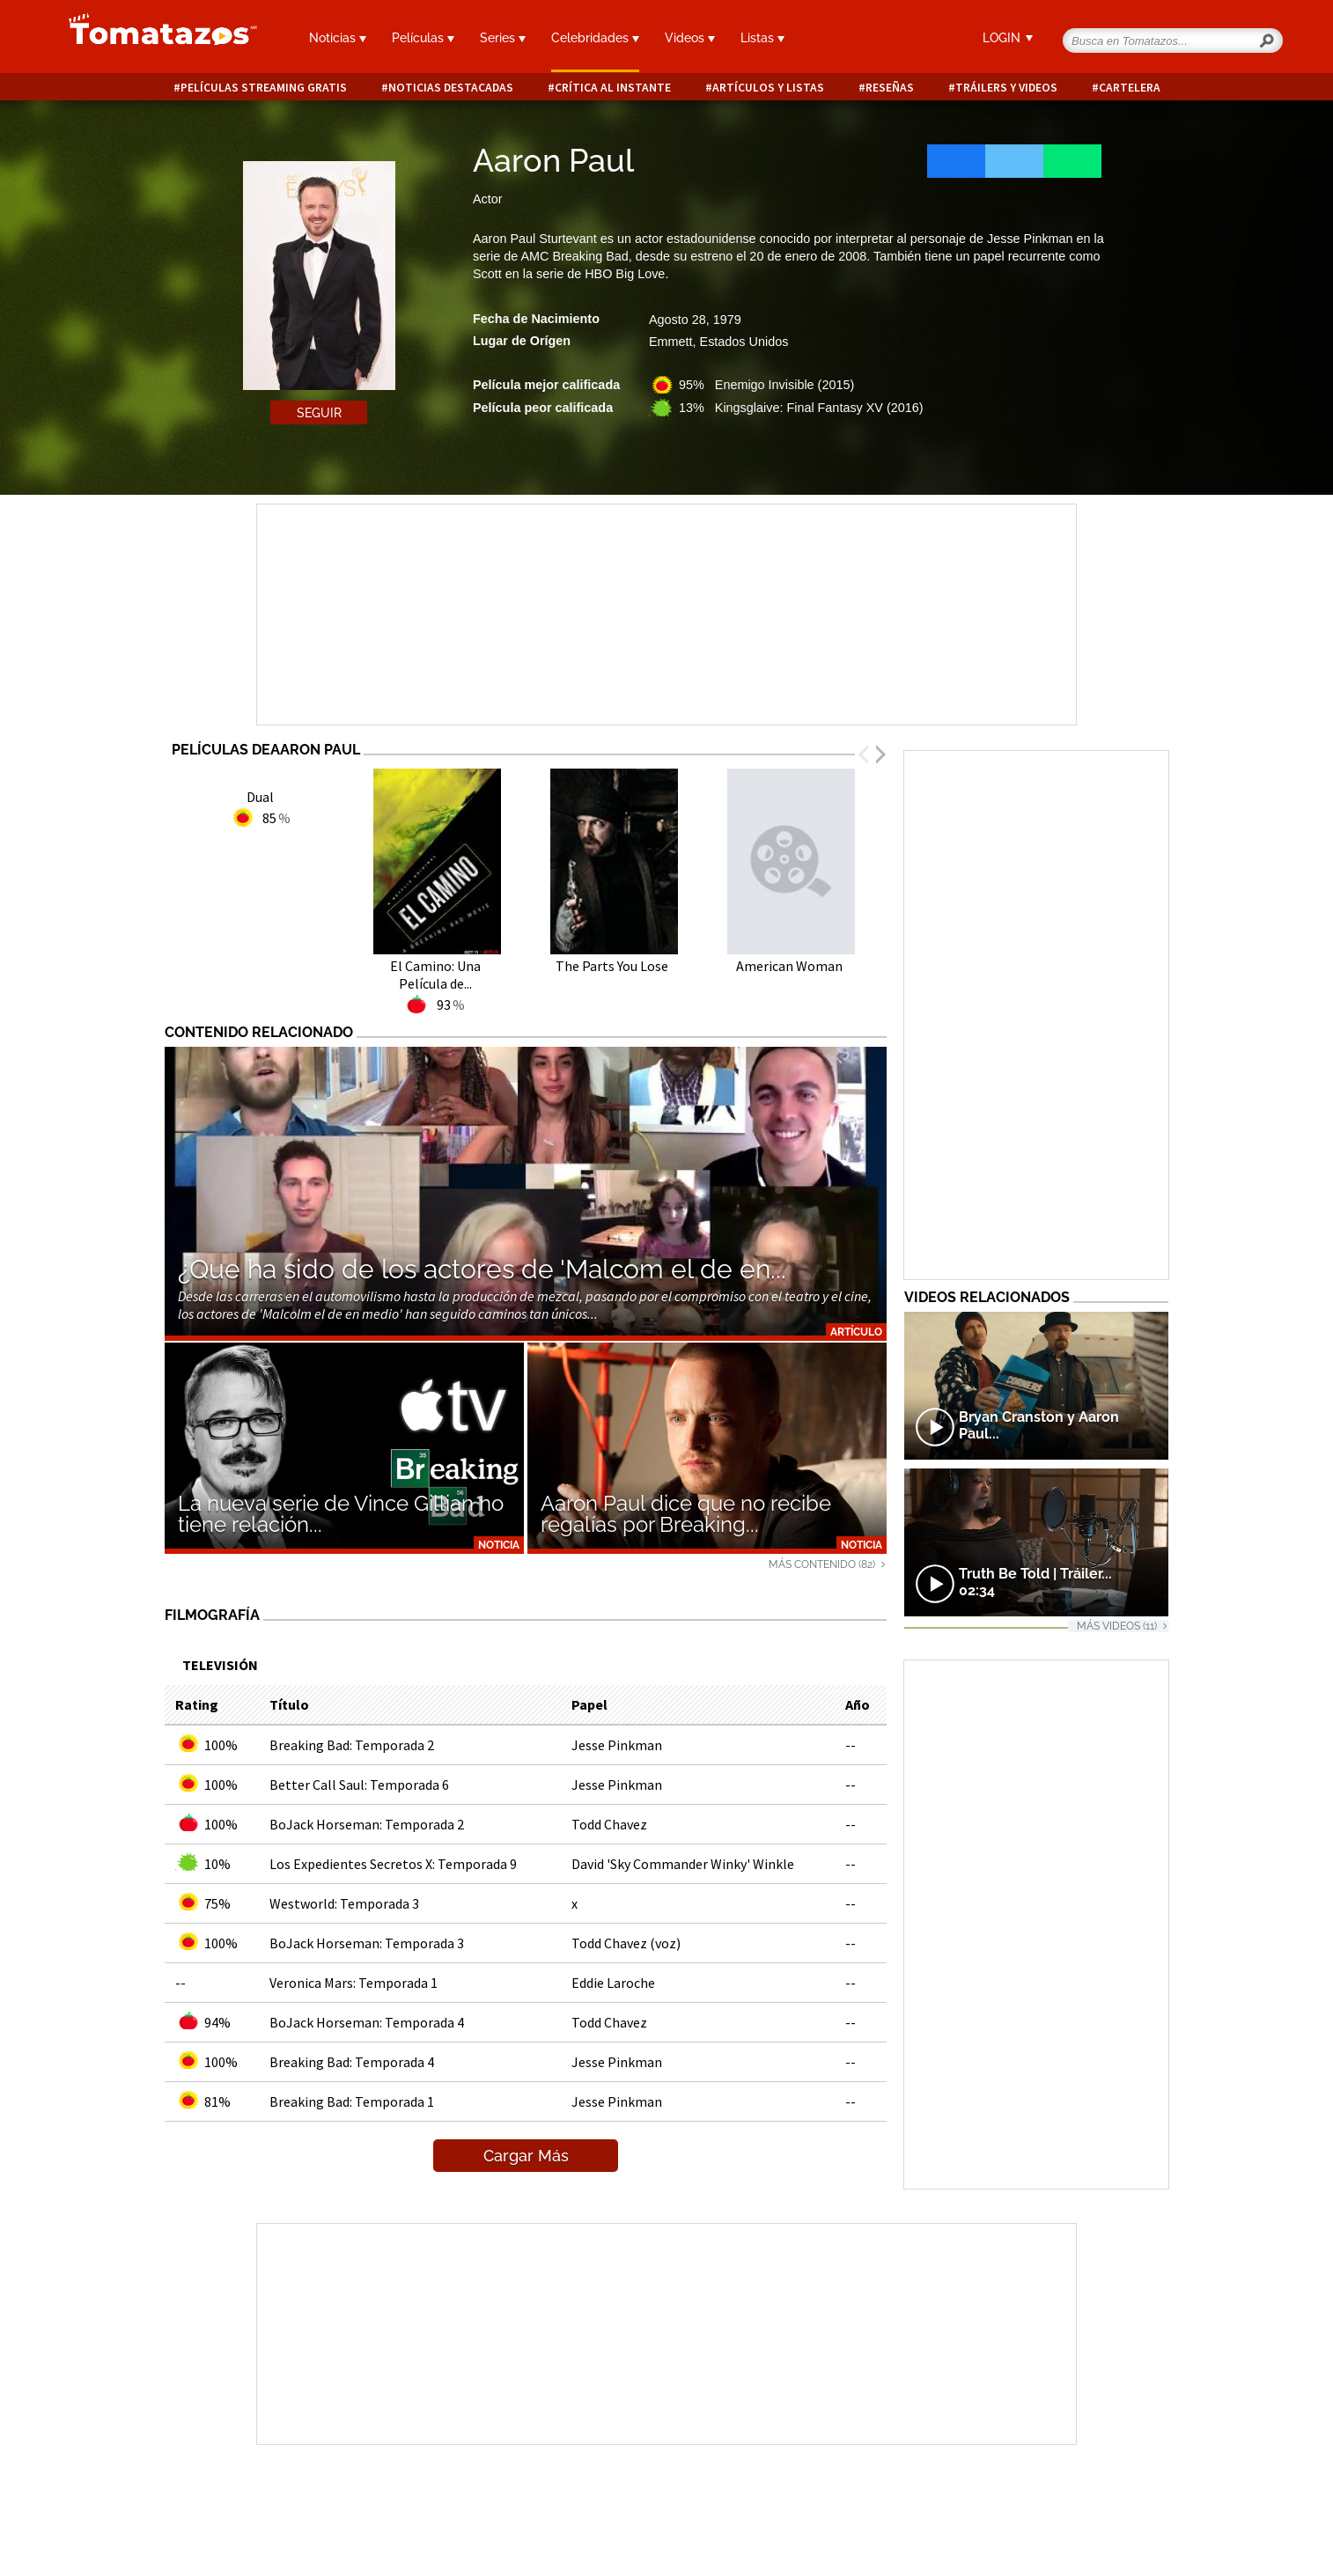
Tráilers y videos (1006, 87)
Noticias (337, 38)
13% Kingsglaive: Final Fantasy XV (801, 408)
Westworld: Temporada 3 (344, 1903)
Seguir (319, 413)
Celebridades (595, 38)
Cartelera (1129, 87)
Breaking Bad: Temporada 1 (351, 2101)
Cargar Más (526, 2155)
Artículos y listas (768, 87)
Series (503, 38)
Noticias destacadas (450, 87)
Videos (690, 38)
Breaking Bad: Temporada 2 (351, 1745)
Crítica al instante (613, 87)
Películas (423, 38)
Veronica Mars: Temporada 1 (353, 1982)
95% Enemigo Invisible (766, 385)
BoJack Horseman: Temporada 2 (366, 1824)
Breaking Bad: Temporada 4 (351, 2062)
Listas (762, 38)
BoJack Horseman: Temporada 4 (366, 2022)
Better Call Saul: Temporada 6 (359, 1784)
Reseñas (889, 87)
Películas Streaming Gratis (263, 87)
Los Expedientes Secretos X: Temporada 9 (393, 1864)
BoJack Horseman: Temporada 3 (366, 1943)
